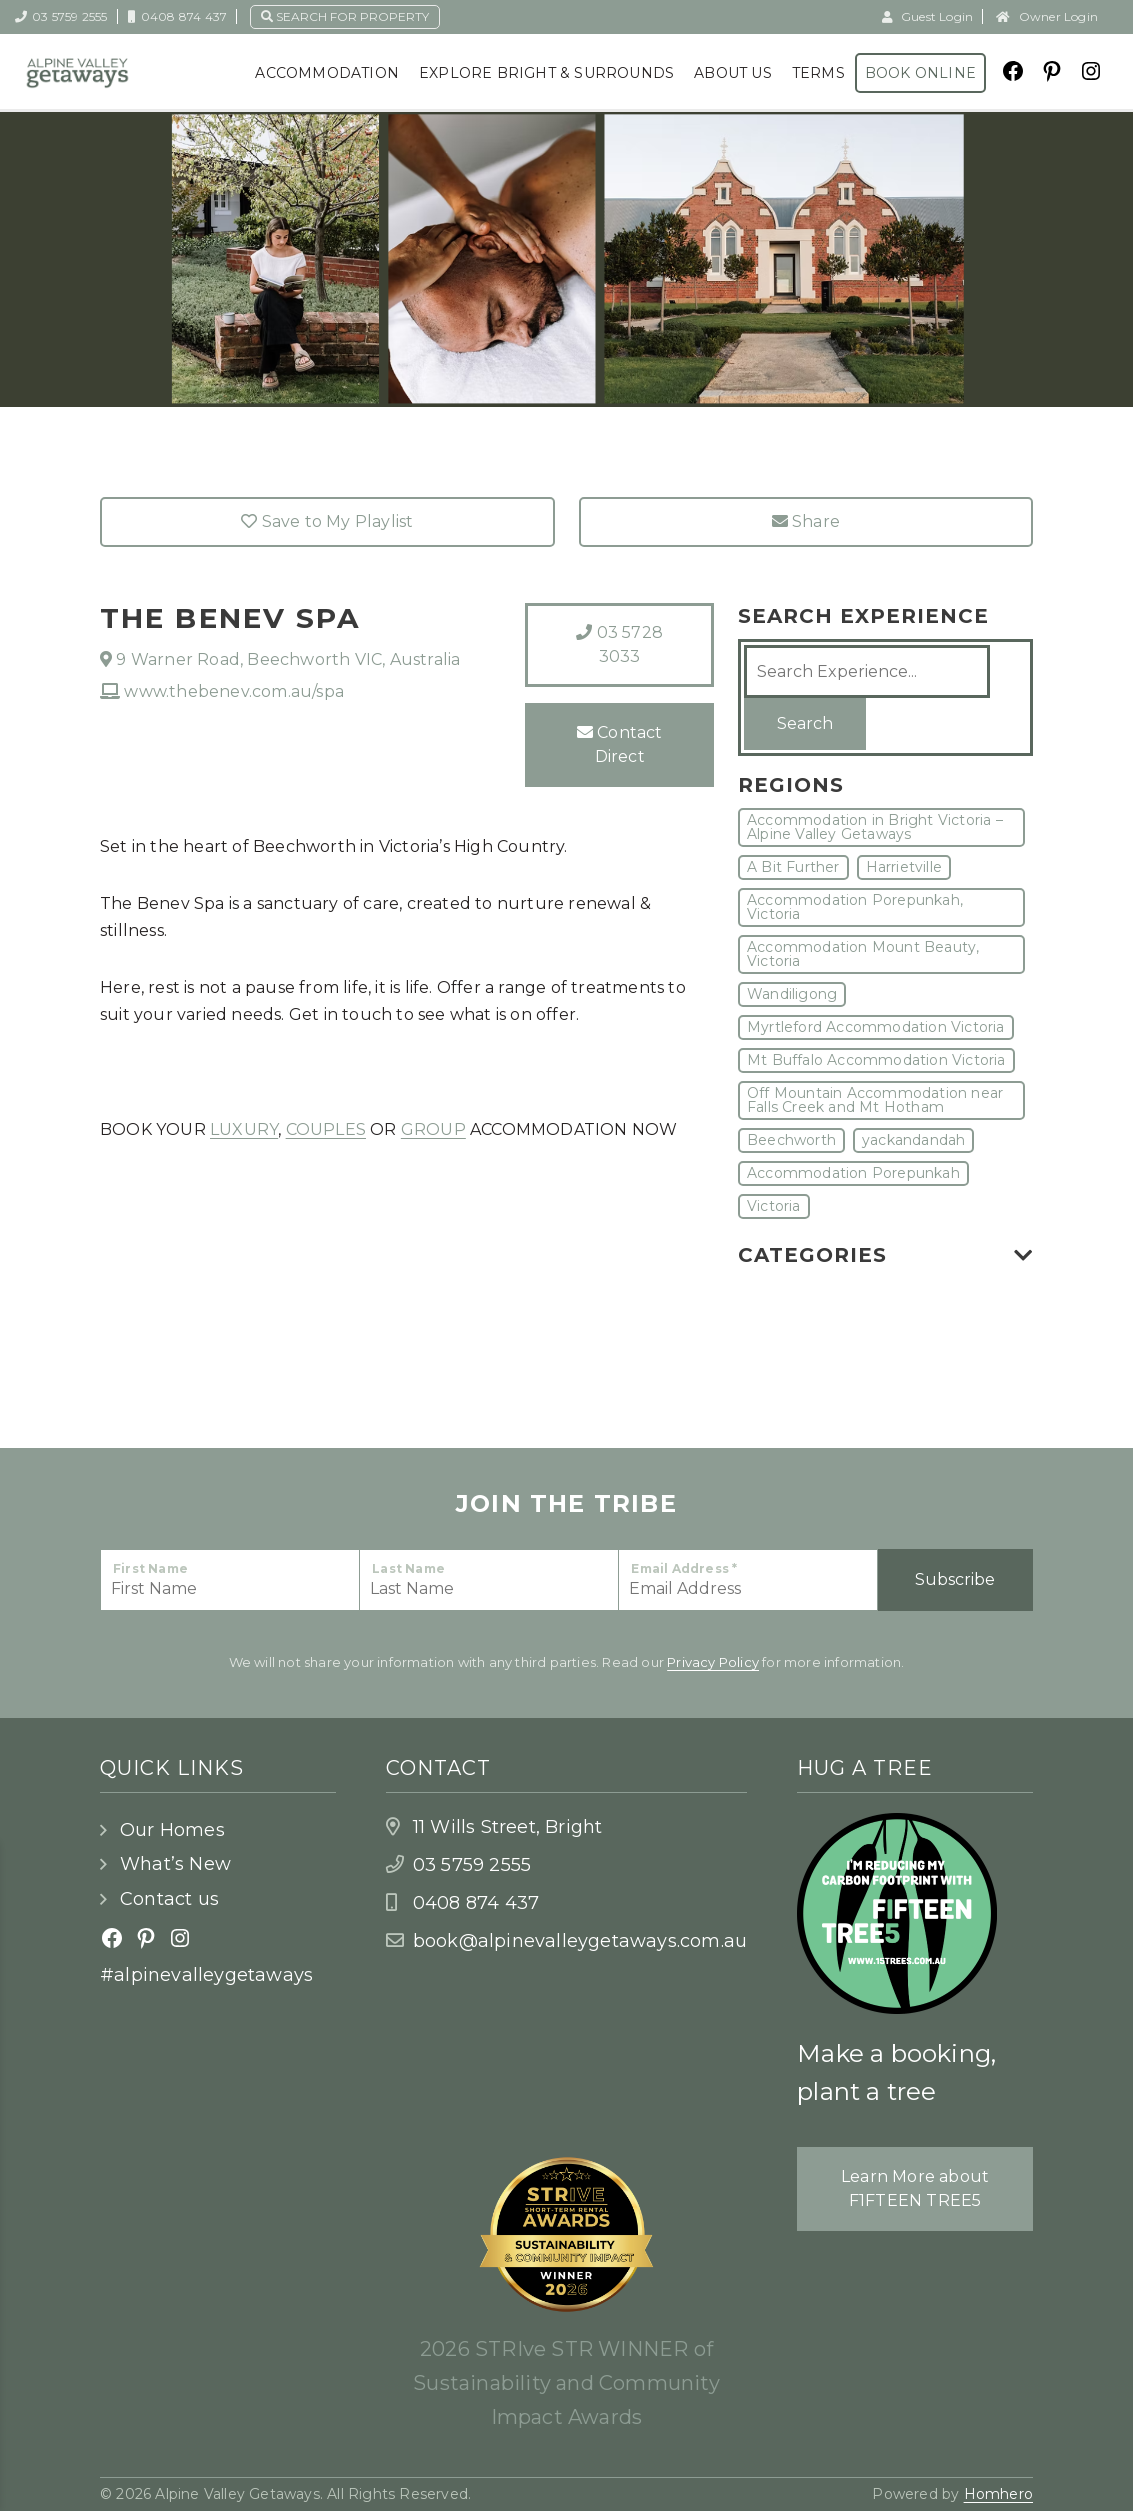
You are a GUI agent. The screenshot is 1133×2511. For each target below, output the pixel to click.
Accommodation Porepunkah (853, 1173)
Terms (818, 73)
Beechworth (791, 1140)
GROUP (433, 1129)
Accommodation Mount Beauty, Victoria (863, 954)
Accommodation (327, 73)
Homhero (998, 2494)
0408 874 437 (178, 16)
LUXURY (244, 1129)
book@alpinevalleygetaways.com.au (580, 1941)
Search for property (345, 16)
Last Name (408, 1568)
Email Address (684, 1568)
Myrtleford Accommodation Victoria (876, 1027)
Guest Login (928, 16)
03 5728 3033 (619, 644)
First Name (150, 1568)
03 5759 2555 (61, 16)
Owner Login (1047, 16)
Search (805, 723)
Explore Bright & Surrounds (546, 73)
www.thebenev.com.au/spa (222, 691)
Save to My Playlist (327, 521)
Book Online (920, 73)
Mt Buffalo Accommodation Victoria (876, 1060)
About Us (733, 73)
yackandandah (913, 1140)
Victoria (774, 1206)
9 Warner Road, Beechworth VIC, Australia (280, 659)
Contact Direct (620, 744)
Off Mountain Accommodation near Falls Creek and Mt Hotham (875, 1100)
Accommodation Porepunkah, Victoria (855, 907)
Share (806, 521)
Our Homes (172, 1830)
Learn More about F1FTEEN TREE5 (915, 2188)
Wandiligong (792, 994)
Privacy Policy (713, 1662)
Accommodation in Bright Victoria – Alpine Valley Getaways (875, 827)
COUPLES (326, 1129)
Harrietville (904, 867)
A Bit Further (793, 867)
